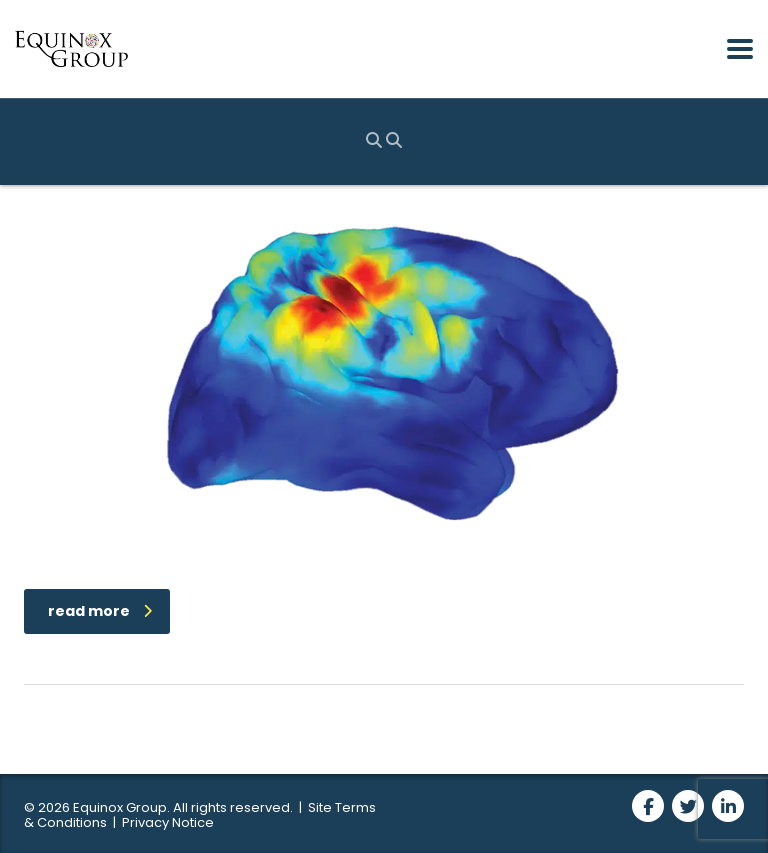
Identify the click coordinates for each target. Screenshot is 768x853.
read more (100, 611)
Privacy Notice (168, 822)
